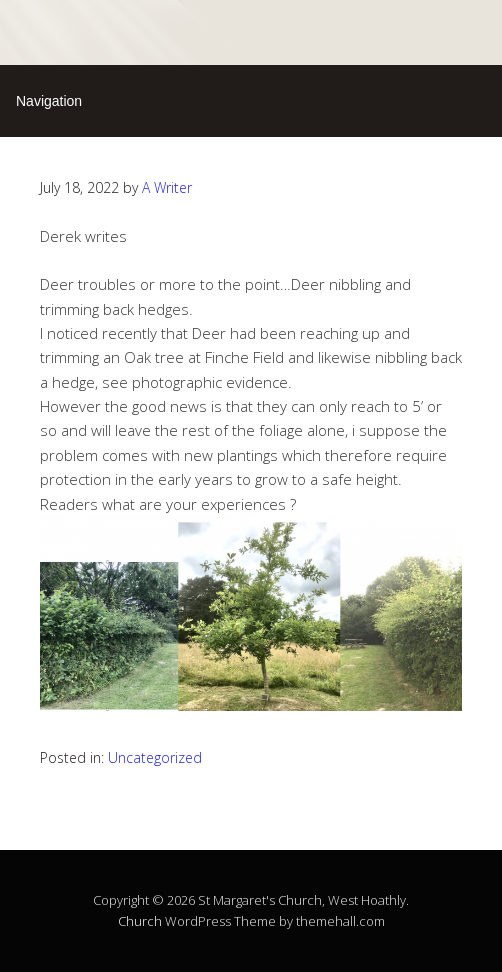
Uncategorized (155, 757)
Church (140, 921)
